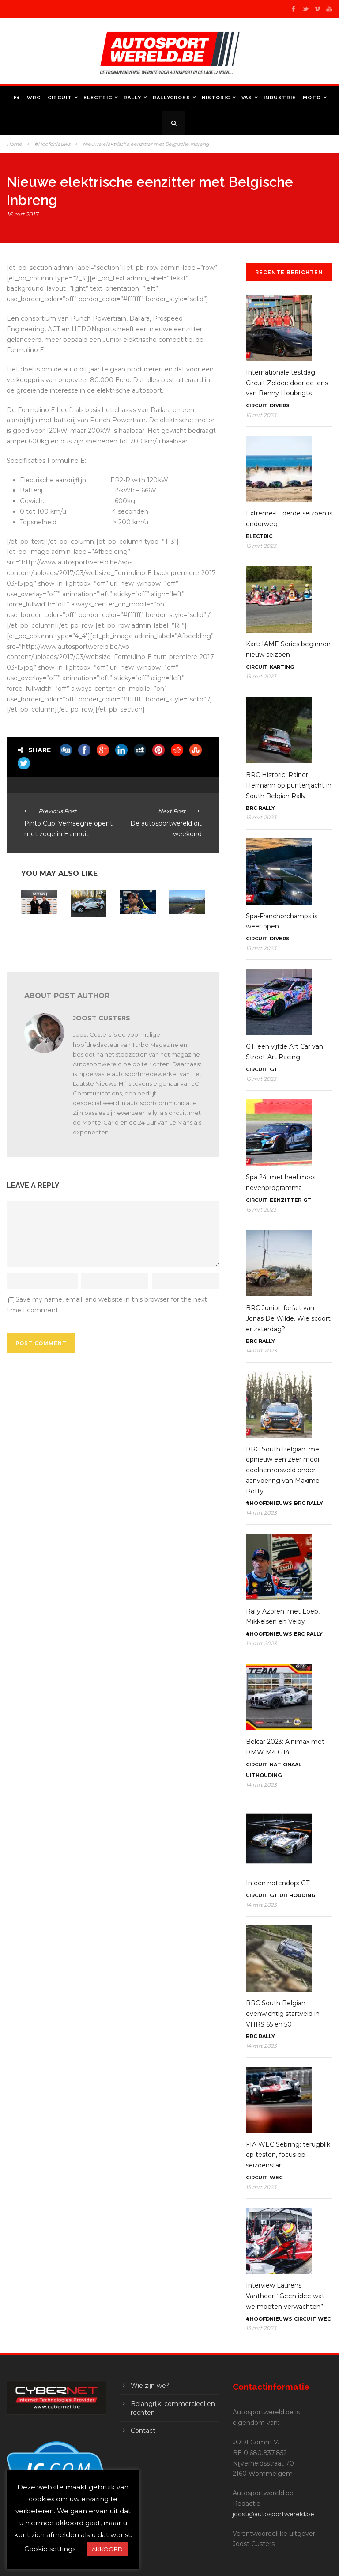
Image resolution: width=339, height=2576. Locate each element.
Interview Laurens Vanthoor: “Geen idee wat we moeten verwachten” (285, 2296)
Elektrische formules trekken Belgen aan (134, 932)
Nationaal (285, 1765)
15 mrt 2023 (261, 545)
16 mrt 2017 (22, 214)
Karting (282, 667)
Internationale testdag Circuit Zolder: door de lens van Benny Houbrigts (287, 383)
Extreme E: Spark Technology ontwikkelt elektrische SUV (35, 938)
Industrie (280, 98)
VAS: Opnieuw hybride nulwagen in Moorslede (87, 938)
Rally (132, 98)
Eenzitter (285, 1200)
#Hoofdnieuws (52, 144)
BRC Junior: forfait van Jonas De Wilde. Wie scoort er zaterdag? (288, 1318)
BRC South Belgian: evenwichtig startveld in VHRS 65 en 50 (283, 2013)
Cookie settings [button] (49, 2549)
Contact (143, 2431)
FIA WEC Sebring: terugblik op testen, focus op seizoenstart (288, 2155)
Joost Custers (101, 1018)
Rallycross (171, 98)
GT (274, 1069)
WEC (276, 2177)
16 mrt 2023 (261, 415)
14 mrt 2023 (261, 1350)
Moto (312, 98)
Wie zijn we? (150, 2386)
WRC (34, 98)
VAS (246, 98)
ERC (299, 1634)
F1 (17, 98)
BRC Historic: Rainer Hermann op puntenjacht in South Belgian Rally (288, 785)
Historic (216, 98)
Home (14, 144)
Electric (97, 98)
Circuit (60, 98)
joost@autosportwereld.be (273, 2514)
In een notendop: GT (277, 1883)
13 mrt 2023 (261, 2187)
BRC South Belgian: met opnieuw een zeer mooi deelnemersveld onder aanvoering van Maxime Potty (284, 1470)
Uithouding (264, 1775)
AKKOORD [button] (107, 2549)
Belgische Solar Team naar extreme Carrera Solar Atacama (186, 935)
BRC (251, 808)
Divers (280, 405)
